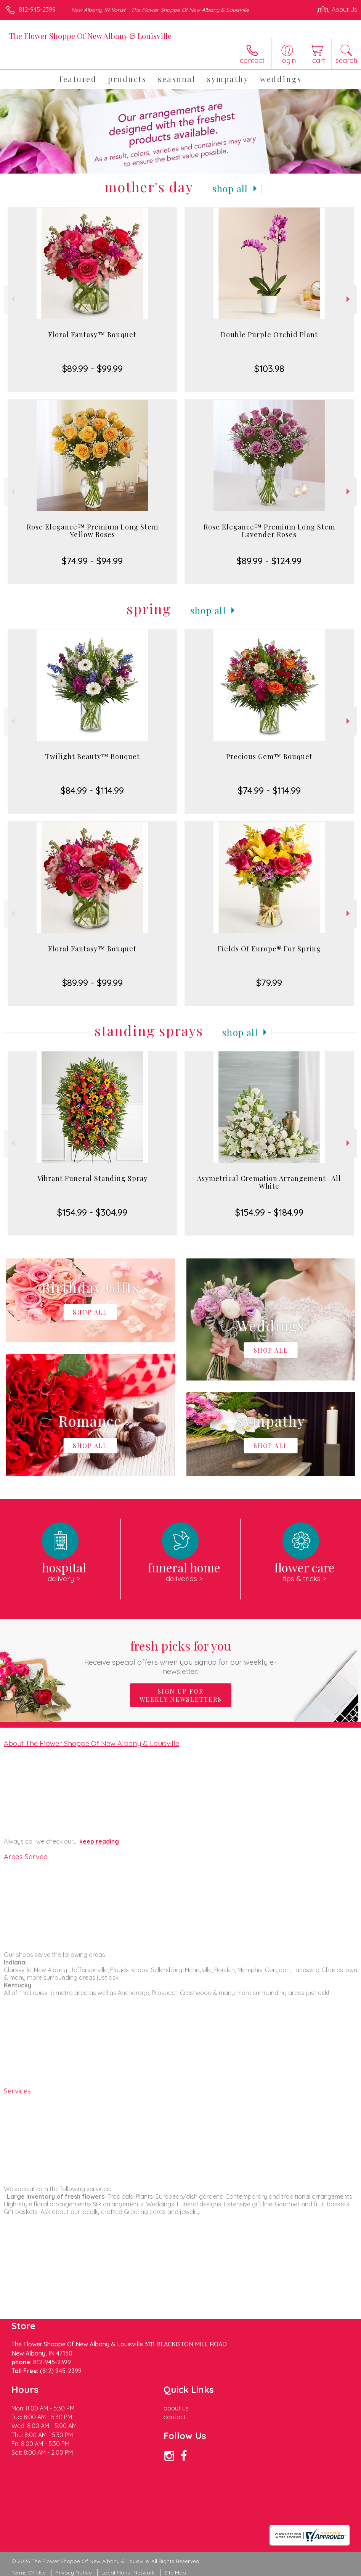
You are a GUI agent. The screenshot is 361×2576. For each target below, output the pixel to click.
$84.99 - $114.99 (92, 790)
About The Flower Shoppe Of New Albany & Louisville (91, 1743)
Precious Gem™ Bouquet (269, 756)
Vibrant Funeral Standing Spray (92, 1178)
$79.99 (269, 982)
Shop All (230, 188)
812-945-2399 (37, 9)
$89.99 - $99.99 (92, 368)
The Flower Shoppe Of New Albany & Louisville (90, 36)
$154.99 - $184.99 (269, 1212)
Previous (12, 299)
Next (349, 299)
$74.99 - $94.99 (92, 560)
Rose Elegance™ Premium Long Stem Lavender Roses (269, 530)
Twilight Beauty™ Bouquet (92, 756)
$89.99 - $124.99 (269, 560)
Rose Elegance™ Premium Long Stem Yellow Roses (92, 530)
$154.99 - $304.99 (92, 1212)
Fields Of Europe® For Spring (269, 948)
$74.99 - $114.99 (269, 790)
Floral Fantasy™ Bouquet (92, 334)
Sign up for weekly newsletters (181, 1695)
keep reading (99, 1841)
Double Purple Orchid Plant (269, 334)
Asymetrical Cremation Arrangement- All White (269, 1182)
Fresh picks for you (180, 1656)
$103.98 (269, 368)
